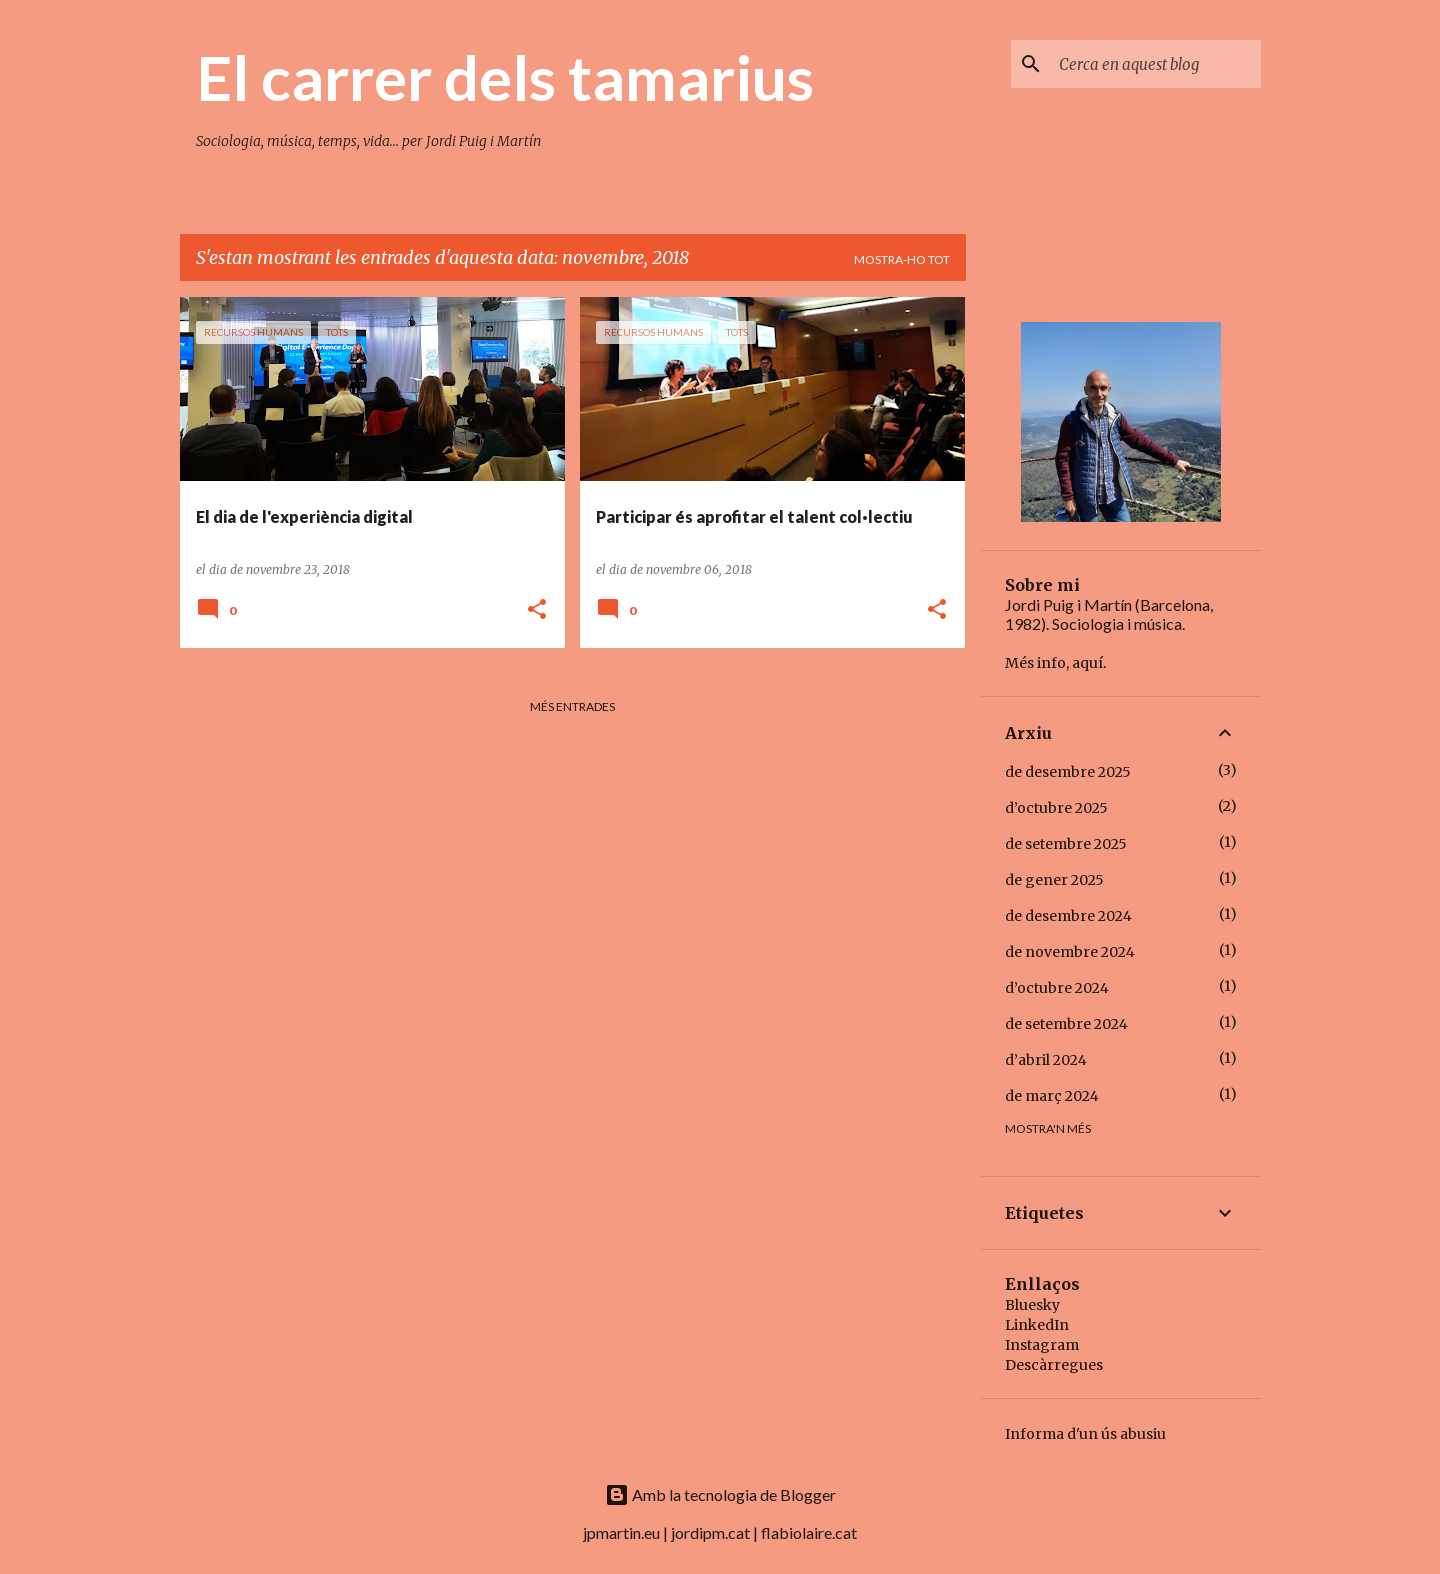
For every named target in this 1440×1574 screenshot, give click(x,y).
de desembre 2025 (1068, 772)
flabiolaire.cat (809, 1532)
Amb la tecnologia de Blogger (720, 1494)
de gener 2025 (1054, 880)
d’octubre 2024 (1057, 988)
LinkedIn (1037, 1325)
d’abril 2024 (1046, 1060)
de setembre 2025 (1066, 844)
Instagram (1042, 1345)
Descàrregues (1054, 1365)
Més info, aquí (1054, 663)
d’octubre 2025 (1056, 808)
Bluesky (1032, 1305)
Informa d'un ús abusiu (1085, 1434)
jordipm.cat (710, 1532)
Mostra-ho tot (902, 259)
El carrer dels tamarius (505, 77)
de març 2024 (1052, 1096)
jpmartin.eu (621, 1532)
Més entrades (572, 706)
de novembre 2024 (1070, 952)
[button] (537, 610)
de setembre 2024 (1066, 1024)
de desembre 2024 (1068, 916)
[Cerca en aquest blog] (1156, 64)
